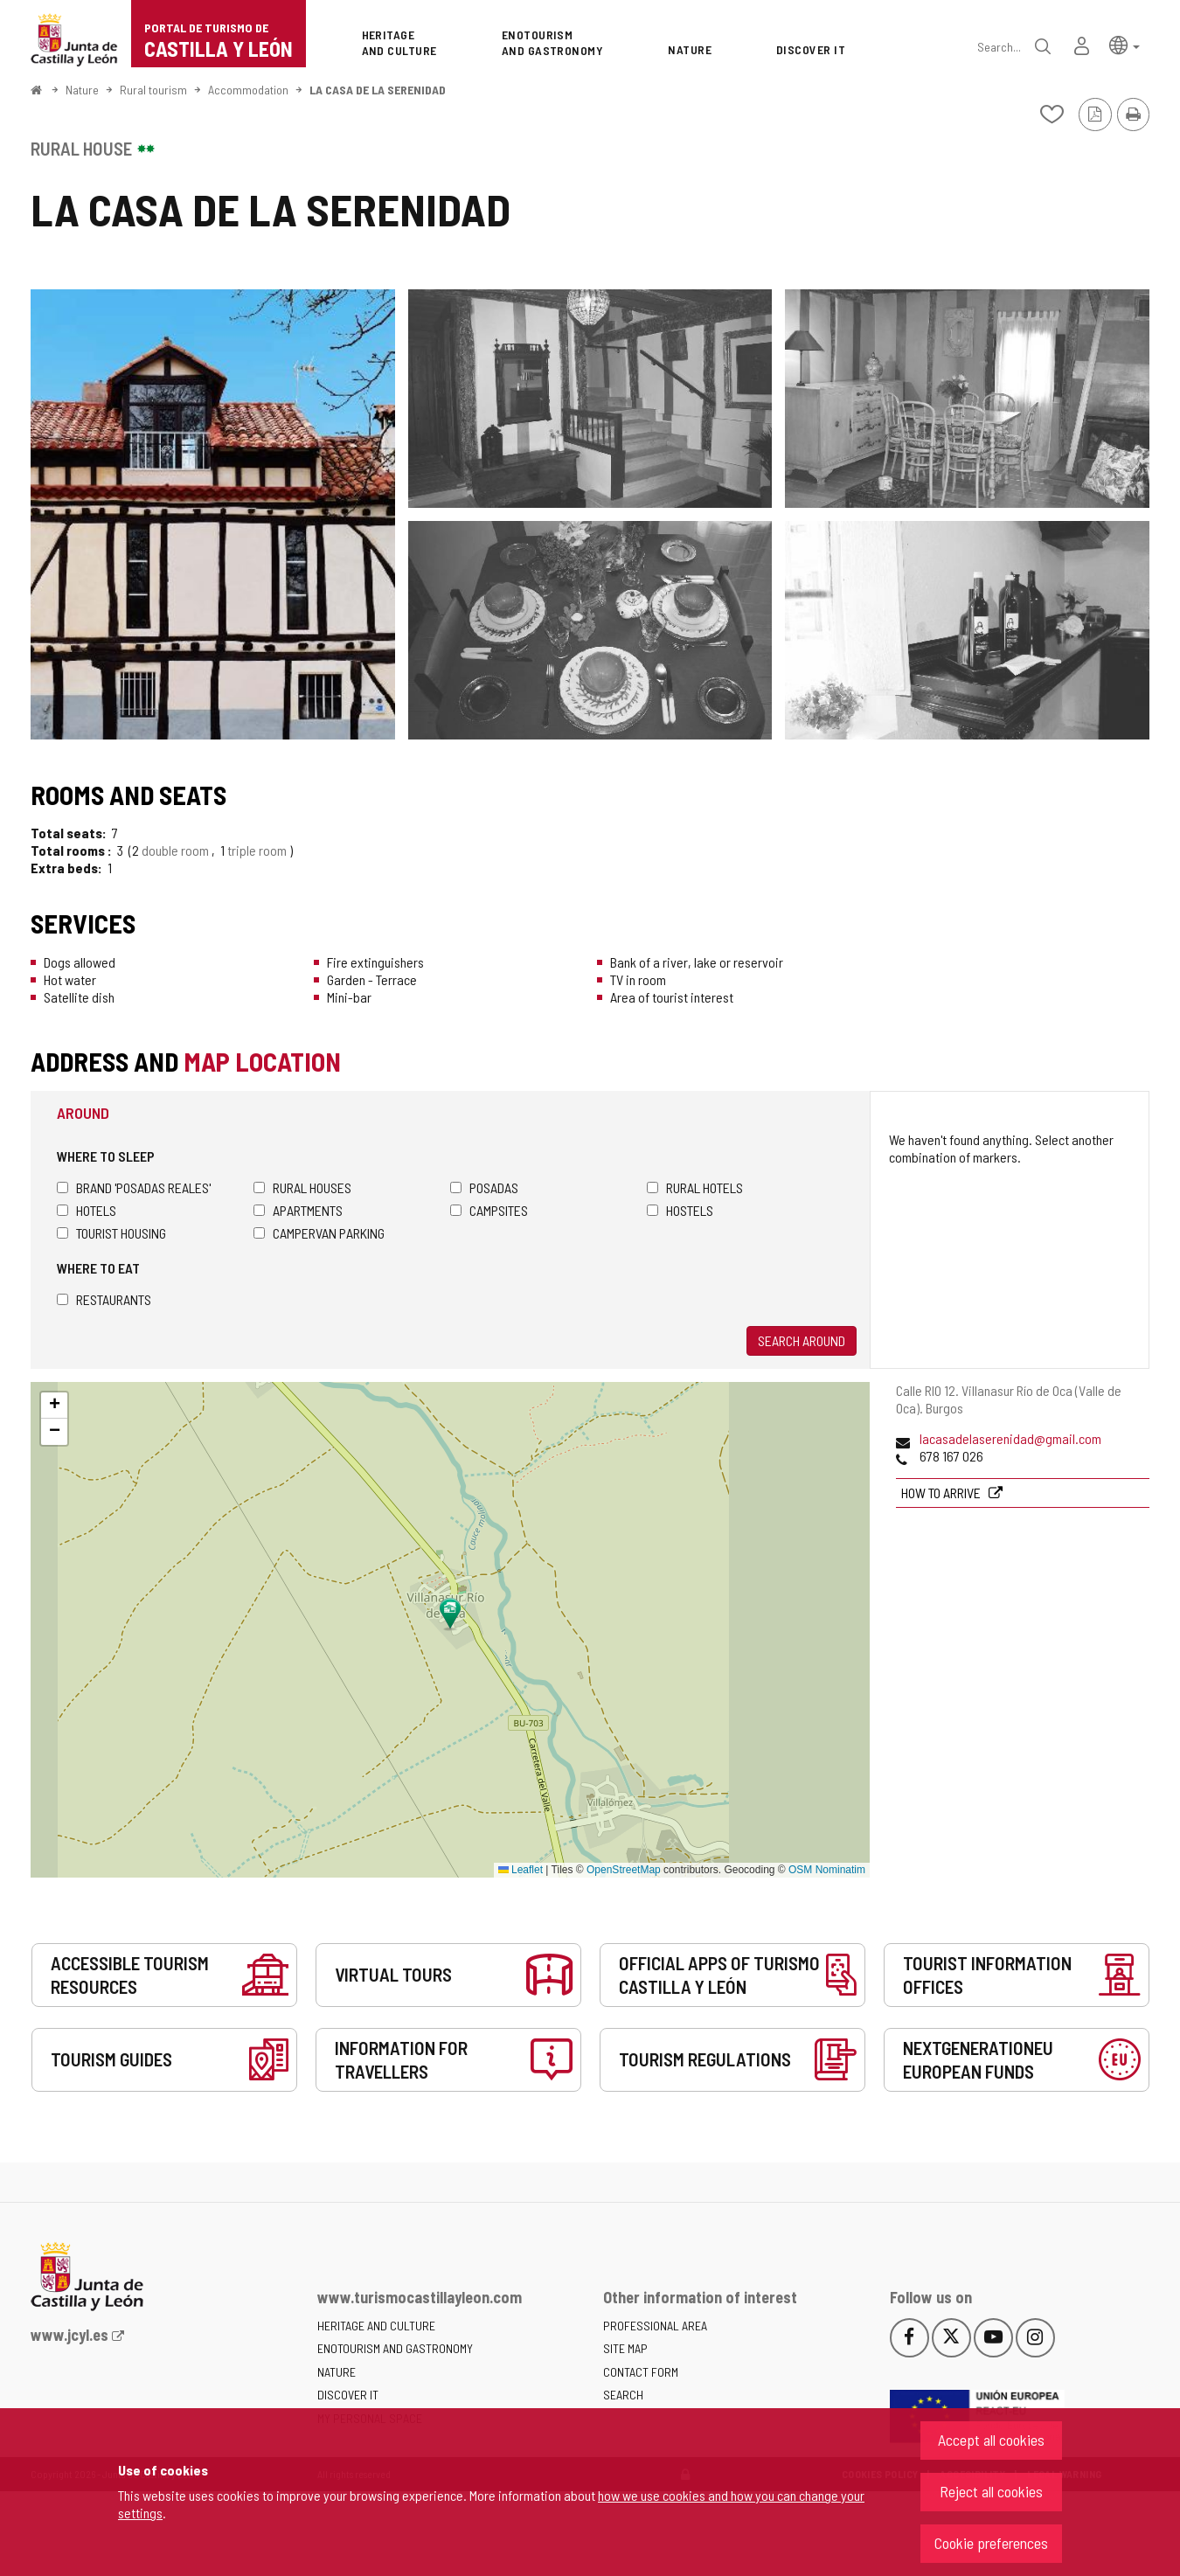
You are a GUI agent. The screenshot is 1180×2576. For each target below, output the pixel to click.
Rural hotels (695, 1187)
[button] (1124, 44)
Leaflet (520, 1870)
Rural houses (302, 1187)
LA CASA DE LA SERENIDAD (377, 89)
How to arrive (942, 1492)
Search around (801, 1340)
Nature (82, 89)
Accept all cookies (991, 2439)
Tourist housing (111, 1233)
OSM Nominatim (826, 1870)
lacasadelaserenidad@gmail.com (1010, 1438)
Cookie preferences (991, 2542)
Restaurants (104, 1299)
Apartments (298, 1210)
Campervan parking (319, 1233)
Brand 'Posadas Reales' (134, 1187)
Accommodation (248, 89)
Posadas (484, 1187)
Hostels (680, 1210)
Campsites (489, 1210)
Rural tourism (153, 89)
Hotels (86, 1210)
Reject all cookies (991, 2491)
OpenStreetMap (624, 1870)
